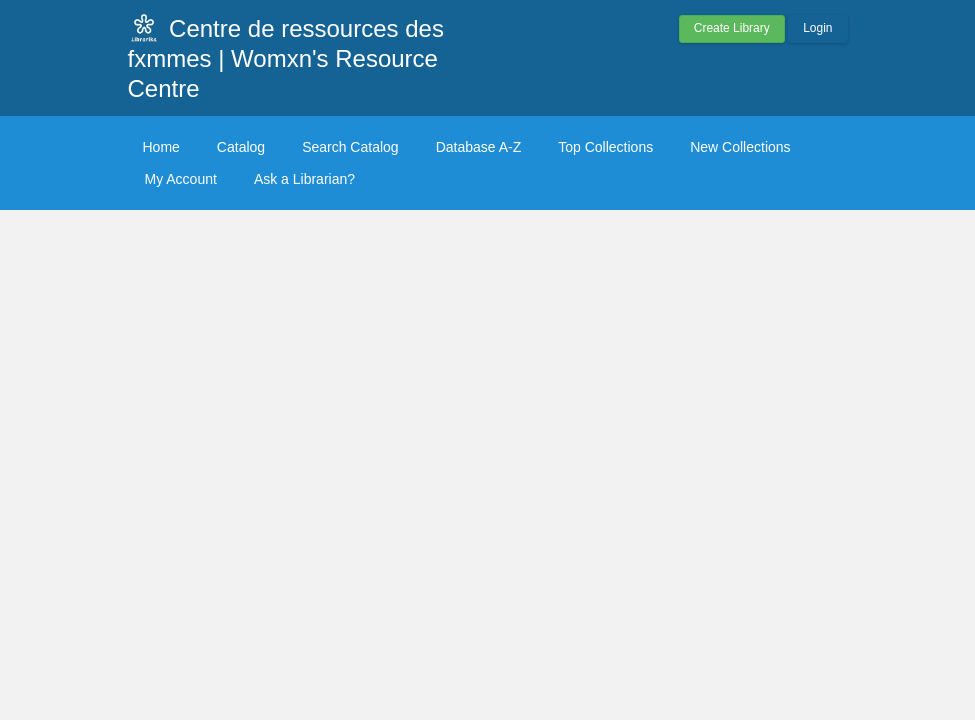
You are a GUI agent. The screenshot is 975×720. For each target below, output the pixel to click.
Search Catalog (350, 147)
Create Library (732, 28)
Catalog (241, 147)
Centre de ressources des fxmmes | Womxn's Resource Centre (286, 58)
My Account (181, 179)
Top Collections (605, 147)
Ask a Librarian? (304, 179)
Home (161, 147)
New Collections (740, 147)
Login (817, 28)
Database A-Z (479, 147)
